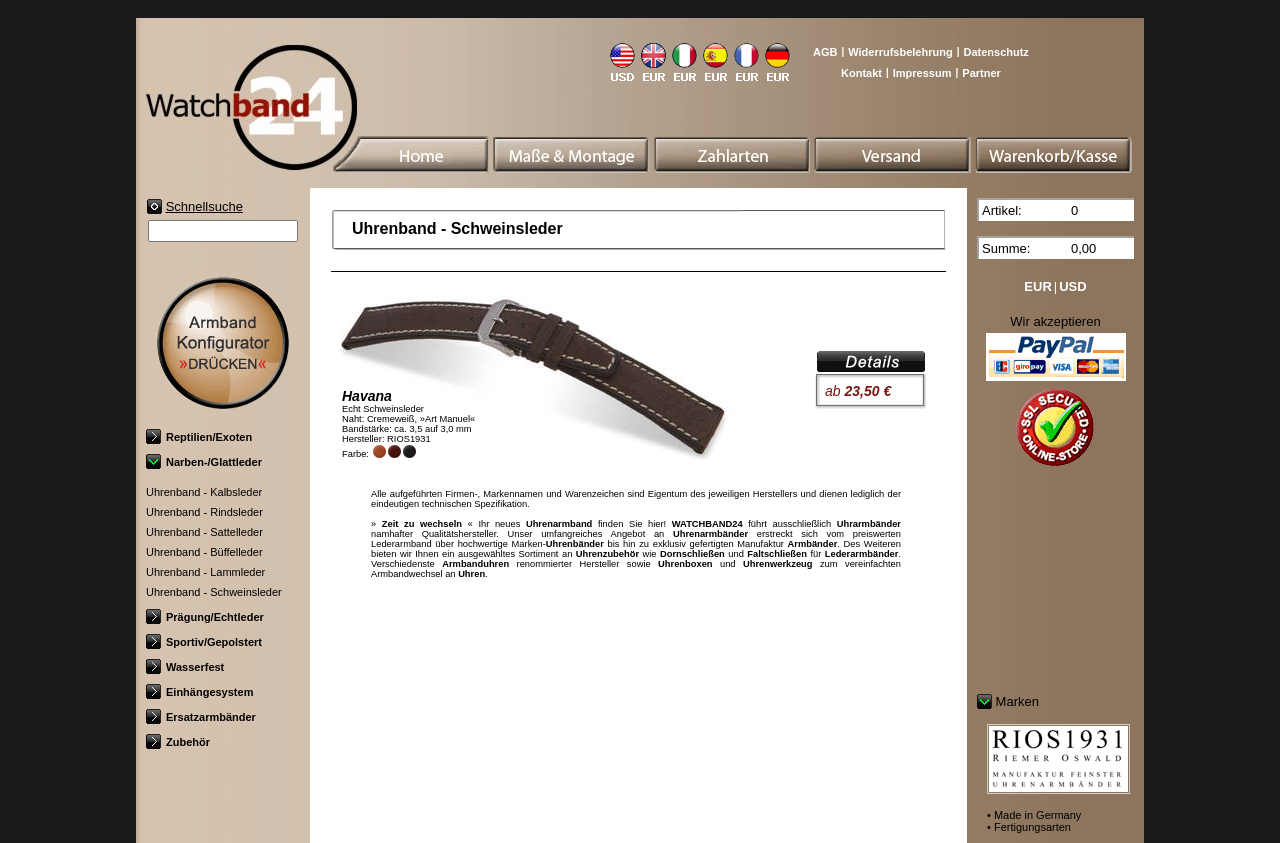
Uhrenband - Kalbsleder (204, 492)
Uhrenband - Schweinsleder (214, 592)
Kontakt (861, 73)
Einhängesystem (199, 692)
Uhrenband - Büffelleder (204, 552)
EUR (1037, 286)
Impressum (922, 73)
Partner (981, 73)
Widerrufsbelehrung (900, 52)
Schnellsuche (204, 206)
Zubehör (178, 742)
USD (1072, 286)
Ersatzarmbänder (201, 717)
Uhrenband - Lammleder (205, 572)
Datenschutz (995, 52)
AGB (825, 52)
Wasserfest (185, 667)
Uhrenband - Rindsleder (204, 512)
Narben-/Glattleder (204, 462)
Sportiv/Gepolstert (204, 642)
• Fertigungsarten (1029, 827)
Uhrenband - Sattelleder (204, 532)
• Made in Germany (1034, 815)
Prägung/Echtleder (205, 617)
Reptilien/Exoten (199, 437)
